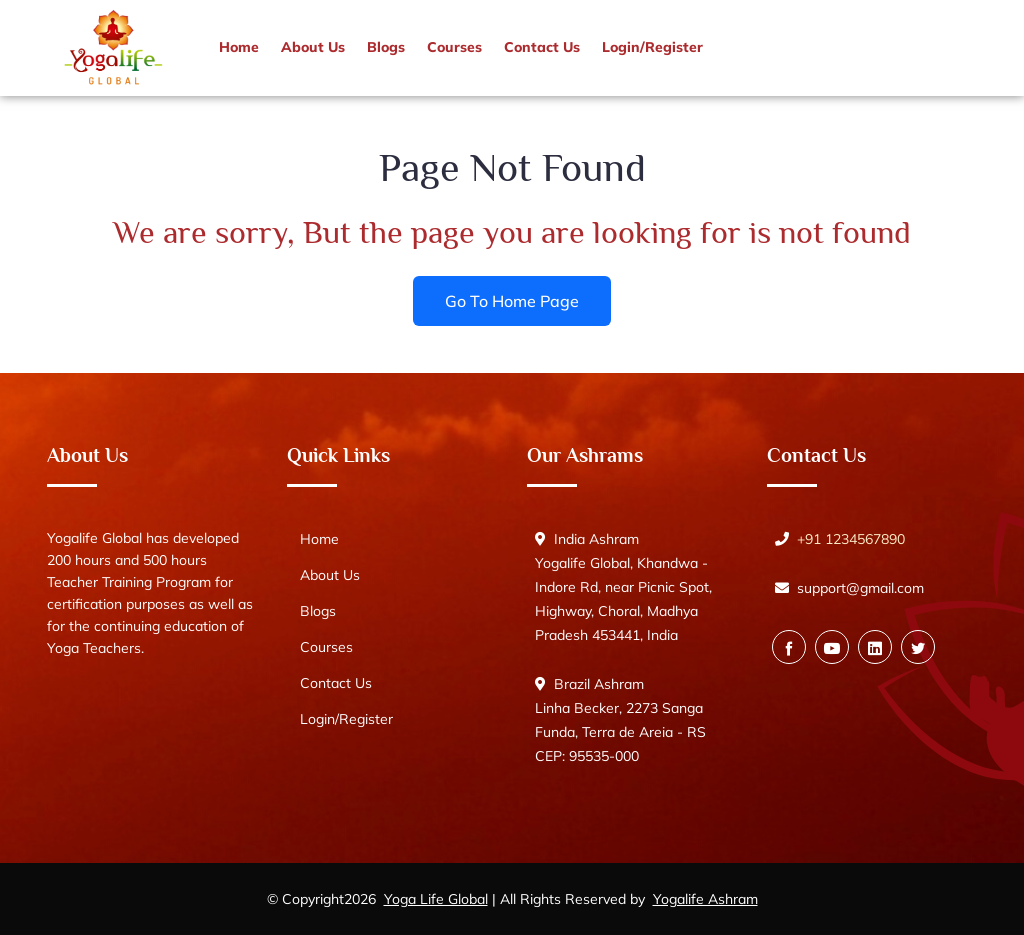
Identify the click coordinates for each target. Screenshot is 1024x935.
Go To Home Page (512, 300)
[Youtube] (832, 647)
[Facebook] (789, 647)
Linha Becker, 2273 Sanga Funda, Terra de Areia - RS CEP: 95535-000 (620, 732)
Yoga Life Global (436, 899)
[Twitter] (918, 647)
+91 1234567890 (851, 539)
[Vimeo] (875, 647)
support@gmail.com (860, 588)
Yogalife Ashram (705, 899)
